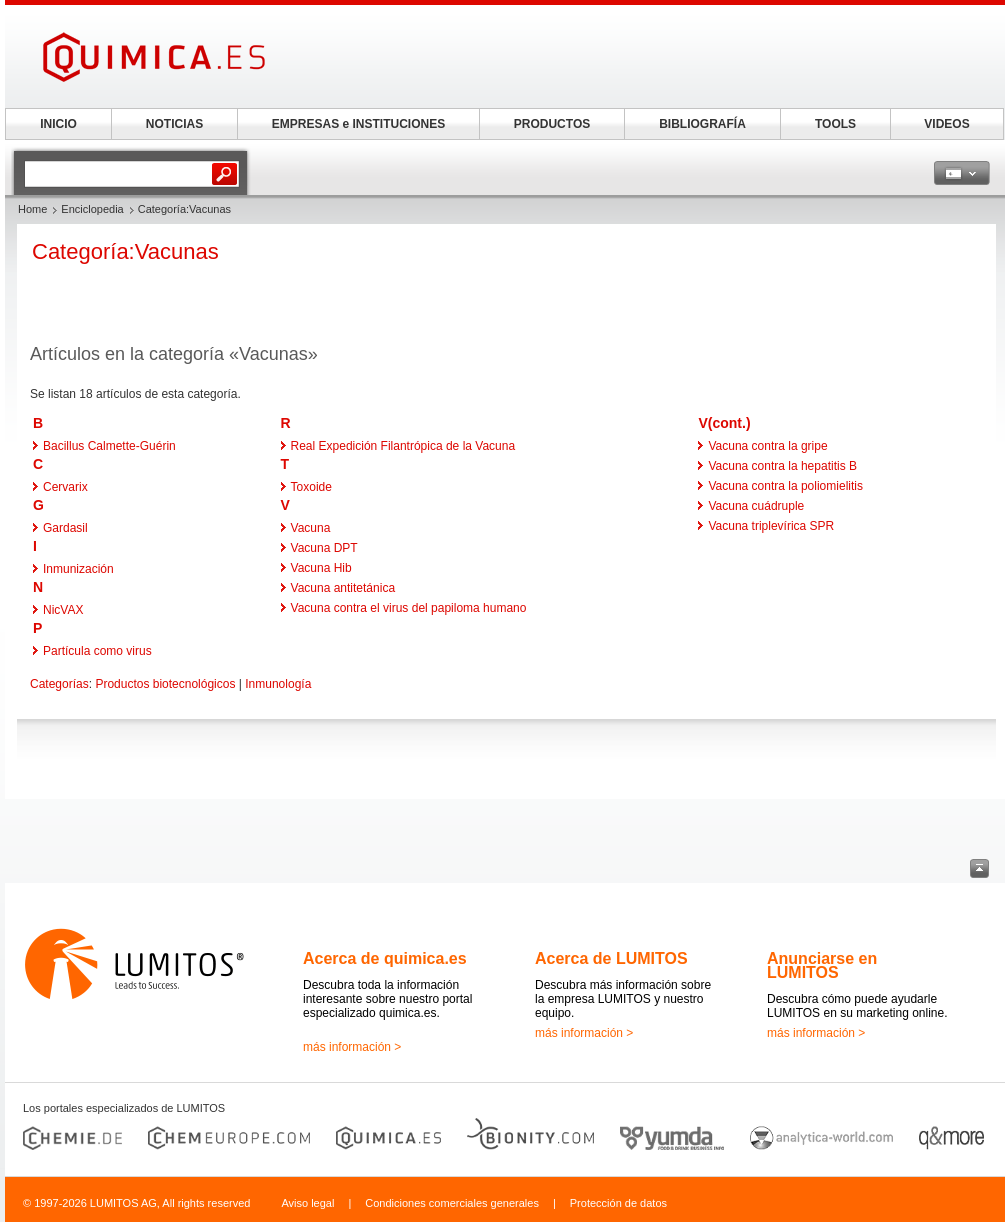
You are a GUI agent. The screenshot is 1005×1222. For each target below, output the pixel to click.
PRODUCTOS (552, 124)
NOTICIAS (174, 124)
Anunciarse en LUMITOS (822, 965)
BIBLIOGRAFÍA (702, 124)
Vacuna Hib (321, 568)
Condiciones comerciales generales (452, 1203)
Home (32, 209)
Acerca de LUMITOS (611, 958)
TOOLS (835, 124)
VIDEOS (946, 124)
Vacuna (311, 528)
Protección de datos (618, 1203)
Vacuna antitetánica (343, 588)
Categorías (59, 684)
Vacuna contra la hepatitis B (782, 466)
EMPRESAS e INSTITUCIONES (358, 124)
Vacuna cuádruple (756, 506)
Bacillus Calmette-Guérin (109, 446)
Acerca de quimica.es (385, 958)
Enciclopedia (92, 209)
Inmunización (78, 569)
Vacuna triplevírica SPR (771, 526)
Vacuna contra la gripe (767, 446)
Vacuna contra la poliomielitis (785, 486)
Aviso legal (307, 1203)
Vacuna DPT (324, 548)
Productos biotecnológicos (165, 684)
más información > (352, 1047)
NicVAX (63, 610)
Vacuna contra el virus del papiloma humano (409, 608)
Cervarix (65, 487)
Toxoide (311, 487)
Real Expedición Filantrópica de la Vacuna (403, 446)
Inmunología (278, 684)
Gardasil (65, 528)
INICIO (58, 124)
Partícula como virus (97, 651)
